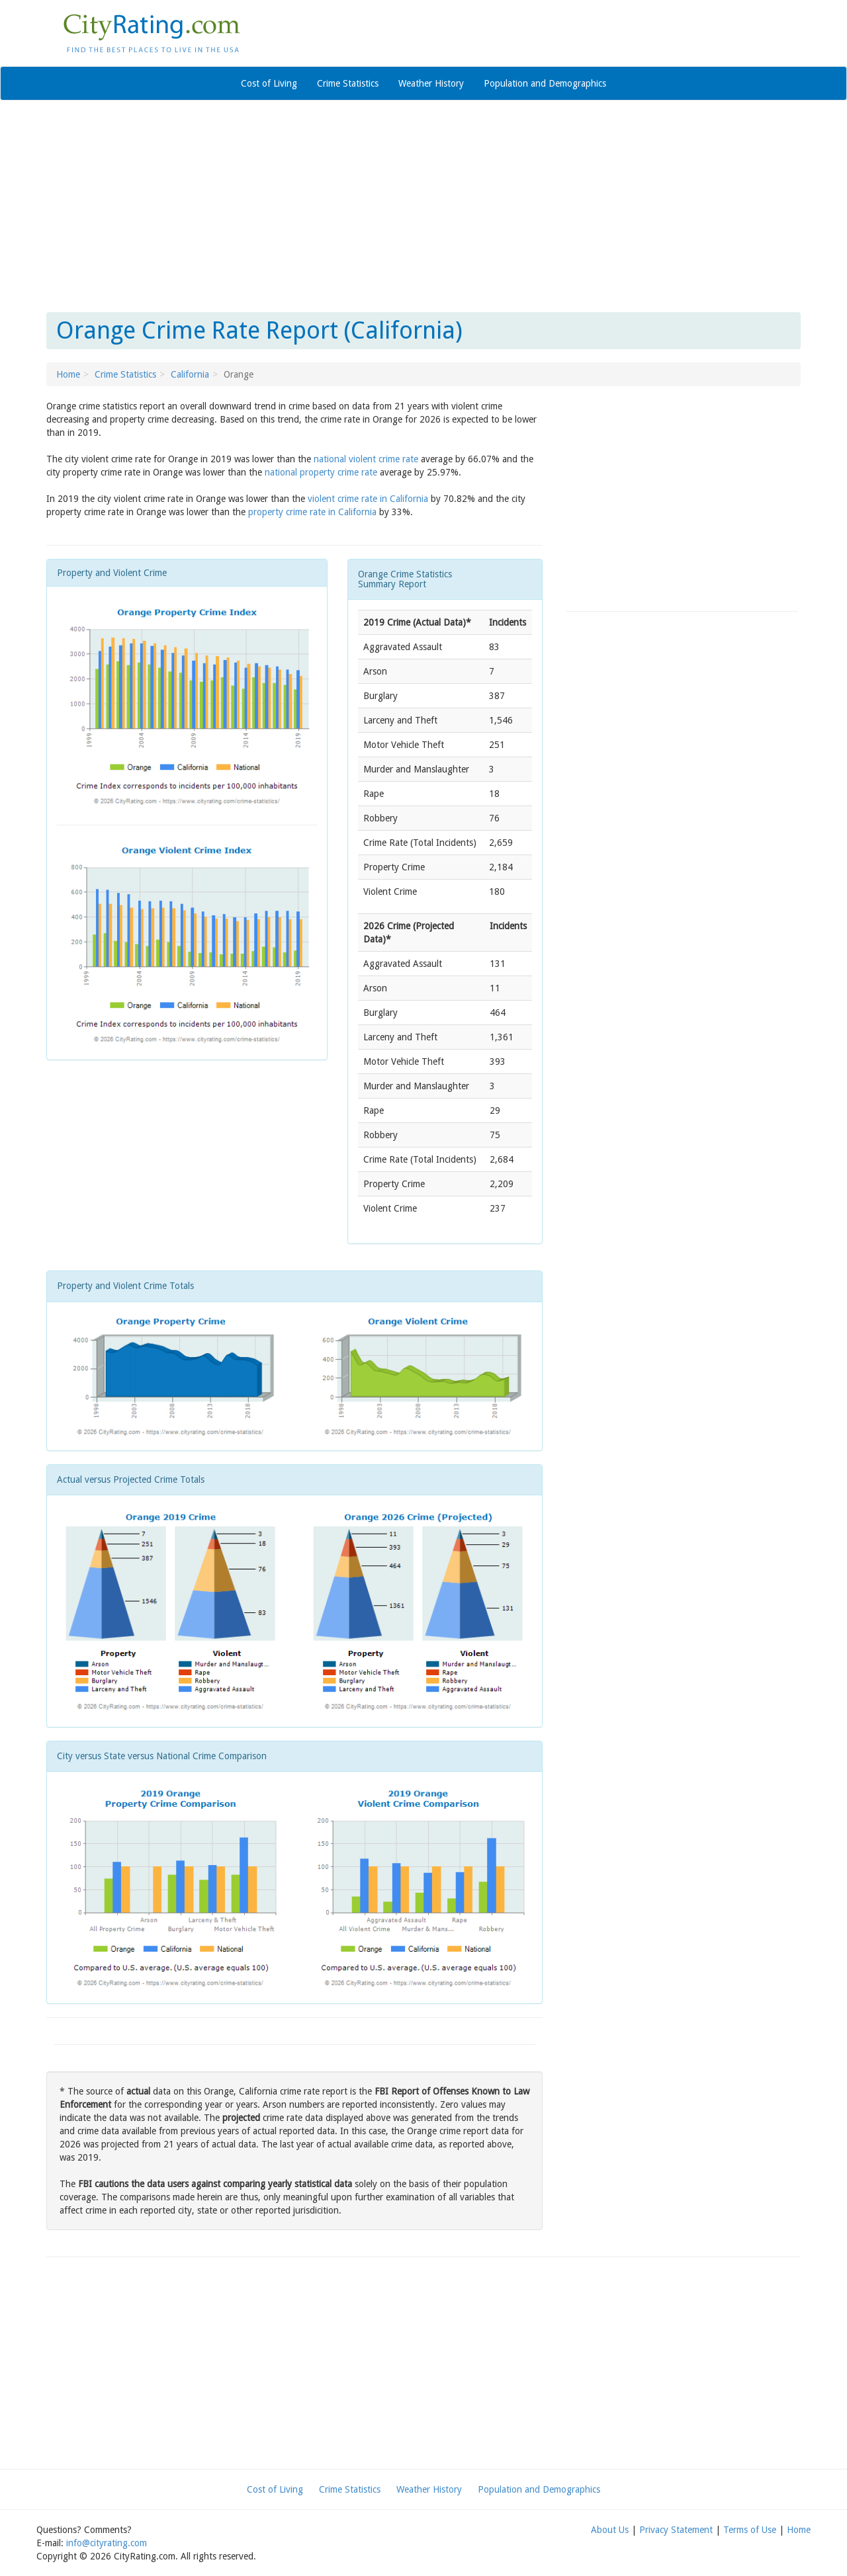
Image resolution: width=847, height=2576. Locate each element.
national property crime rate (321, 472)
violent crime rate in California (368, 498)
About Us (610, 2529)
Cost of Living (269, 83)
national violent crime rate (366, 459)
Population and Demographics (545, 83)
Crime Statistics (348, 83)
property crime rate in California (312, 512)
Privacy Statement (676, 2529)
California (190, 374)
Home (68, 374)
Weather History (431, 83)
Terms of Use (749, 2529)
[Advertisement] (423, 206)
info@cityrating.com (106, 2543)
